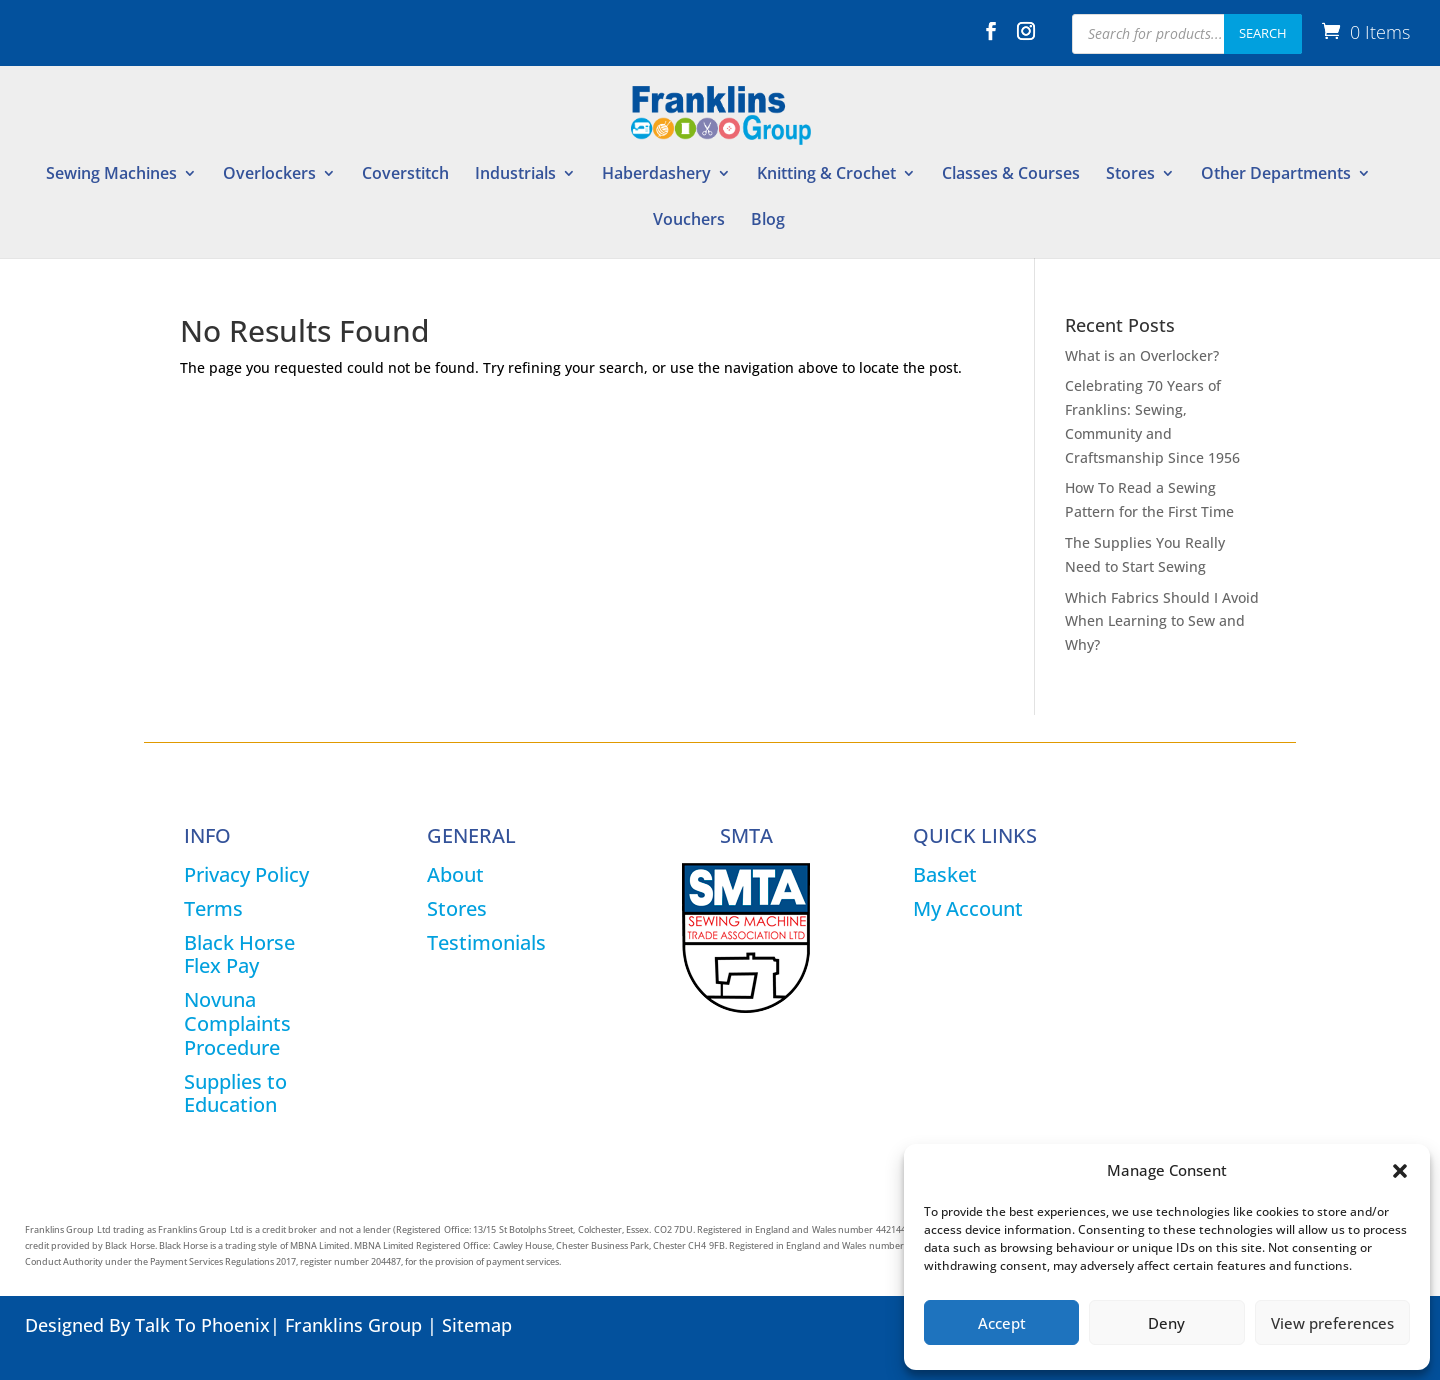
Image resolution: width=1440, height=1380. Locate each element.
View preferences (1332, 1323)
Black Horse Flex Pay (239, 954)
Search (1263, 33)
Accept (1002, 1323)
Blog (768, 221)
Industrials (515, 175)
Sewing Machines (111, 175)
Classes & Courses (1011, 175)
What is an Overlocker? (1142, 355)
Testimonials (486, 942)
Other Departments (1276, 175)
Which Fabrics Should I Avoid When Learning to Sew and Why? (1162, 621)
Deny (1166, 1323)
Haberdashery (656, 175)
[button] (1400, 1171)
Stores (1130, 175)
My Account (968, 908)
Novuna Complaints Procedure (237, 1023)
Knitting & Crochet (826, 175)
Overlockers (269, 175)
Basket (945, 874)
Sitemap (477, 1325)
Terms (213, 908)
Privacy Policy (246, 874)
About (455, 874)
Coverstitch (405, 175)
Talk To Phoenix (202, 1325)
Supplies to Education (235, 1093)
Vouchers (689, 221)
